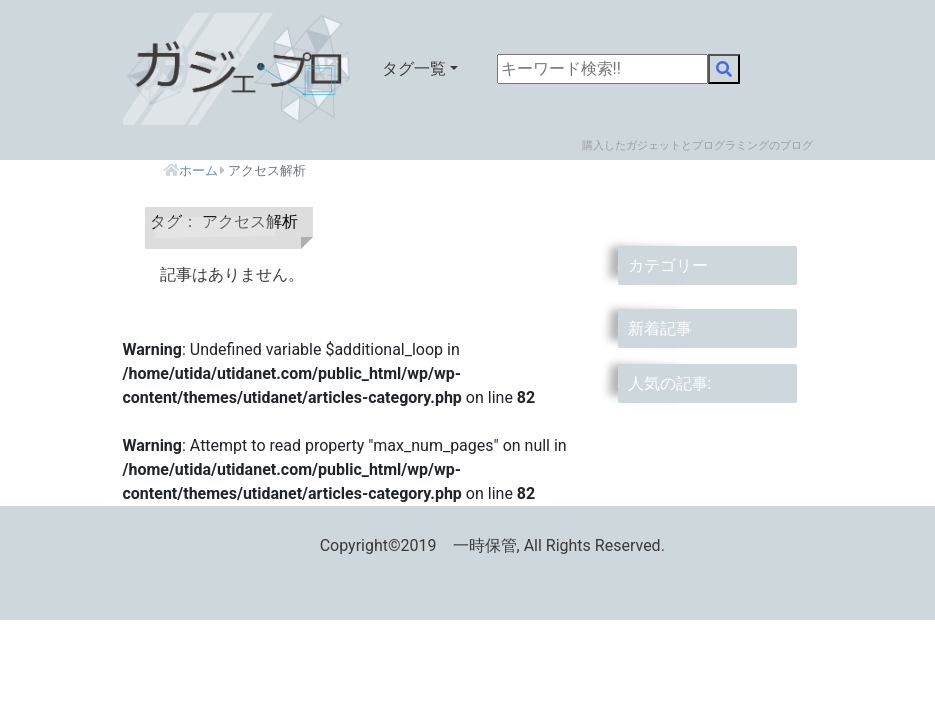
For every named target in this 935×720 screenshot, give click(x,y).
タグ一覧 (414, 68)
